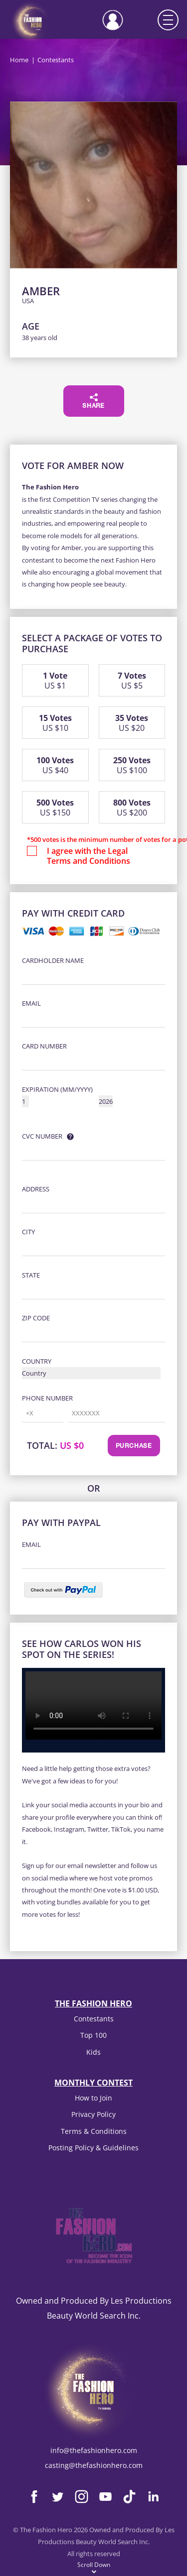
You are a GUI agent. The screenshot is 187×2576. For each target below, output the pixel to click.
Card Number (44, 1046)
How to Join (93, 2098)
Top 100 (93, 2035)
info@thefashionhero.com (93, 2450)
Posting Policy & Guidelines (93, 2147)
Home (19, 59)
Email (31, 1003)
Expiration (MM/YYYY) (57, 1089)
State (31, 1275)
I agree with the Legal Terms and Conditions (88, 855)
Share (93, 401)
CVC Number (42, 1136)
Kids (93, 2052)
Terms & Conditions (94, 2131)
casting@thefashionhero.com (94, 2465)
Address (35, 1188)
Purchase (134, 1446)
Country (36, 1361)
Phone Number (47, 1398)
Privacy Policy (93, 2114)
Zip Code (36, 1317)
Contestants (94, 2018)
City (28, 1231)
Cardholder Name (53, 960)
